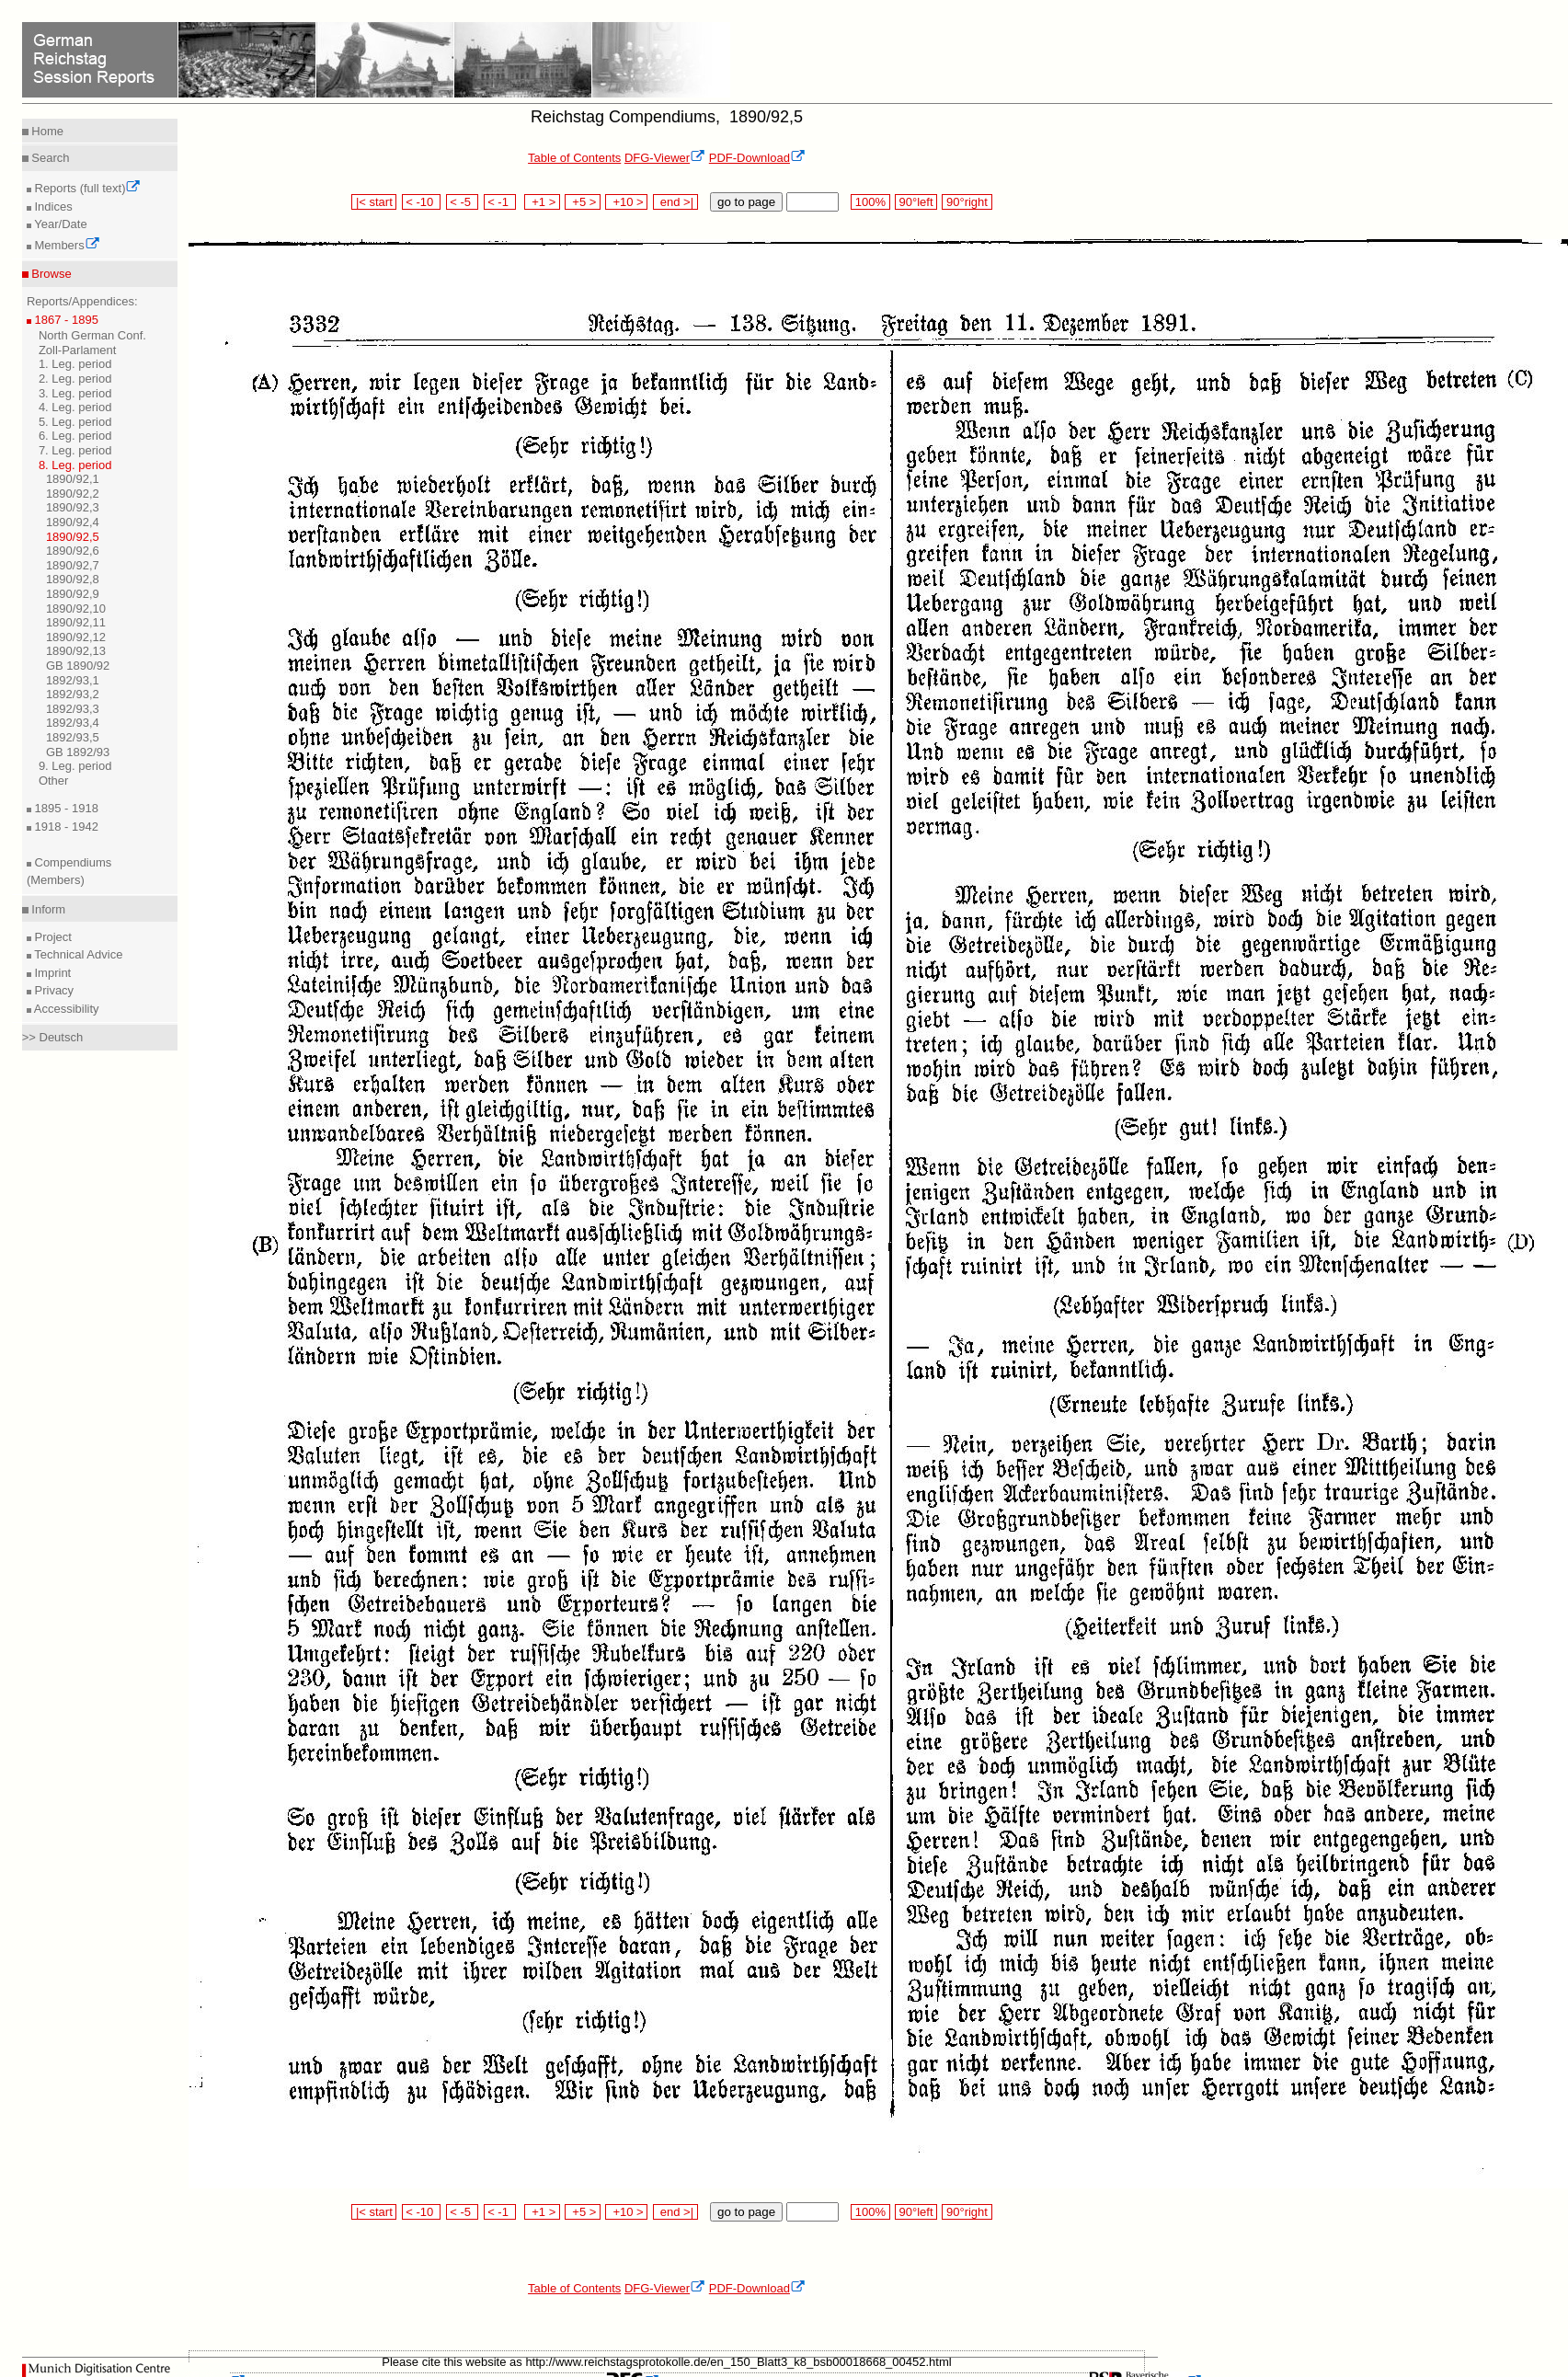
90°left (916, 202)
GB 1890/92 (77, 665)
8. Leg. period (75, 465)
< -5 (462, 202)
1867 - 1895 (64, 320)
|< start (373, 202)
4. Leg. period (75, 407)
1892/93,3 (72, 709)
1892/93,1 (72, 680)
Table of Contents (574, 158)
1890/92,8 (72, 579)
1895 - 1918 (64, 808)
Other (54, 780)
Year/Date (59, 224)
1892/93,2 (72, 694)
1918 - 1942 (64, 826)
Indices (52, 206)
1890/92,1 (72, 479)
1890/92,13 (76, 651)
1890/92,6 (72, 550)
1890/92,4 (72, 522)
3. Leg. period (75, 393)
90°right (966, 202)
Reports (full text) (86, 188)
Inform (47, 909)
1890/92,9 (72, 594)
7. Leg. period (75, 450)
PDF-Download (757, 158)
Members (65, 245)
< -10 (422, 202)
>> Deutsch (53, 1037)
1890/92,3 (72, 507)
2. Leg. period (75, 378)
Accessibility (65, 1009)
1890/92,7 (72, 565)
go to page (746, 202)
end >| (675, 202)
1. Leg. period (75, 364)
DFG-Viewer (664, 158)
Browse (50, 274)
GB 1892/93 (77, 752)
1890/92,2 (72, 493)
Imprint (51, 973)
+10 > (626, 202)
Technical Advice (77, 954)
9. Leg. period (75, 766)
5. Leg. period (75, 422)
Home (46, 131)
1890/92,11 (76, 622)
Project (51, 937)
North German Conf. (92, 335)
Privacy (52, 990)
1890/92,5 (72, 537)
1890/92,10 (76, 608)
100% (870, 202)
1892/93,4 (72, 722)
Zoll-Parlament (78, 350)
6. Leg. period (75, 435)
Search (49, 158)
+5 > (583, 202)
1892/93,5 (72, 737)
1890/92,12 (76, 637)
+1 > (542, 202)
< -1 (500, 202)
